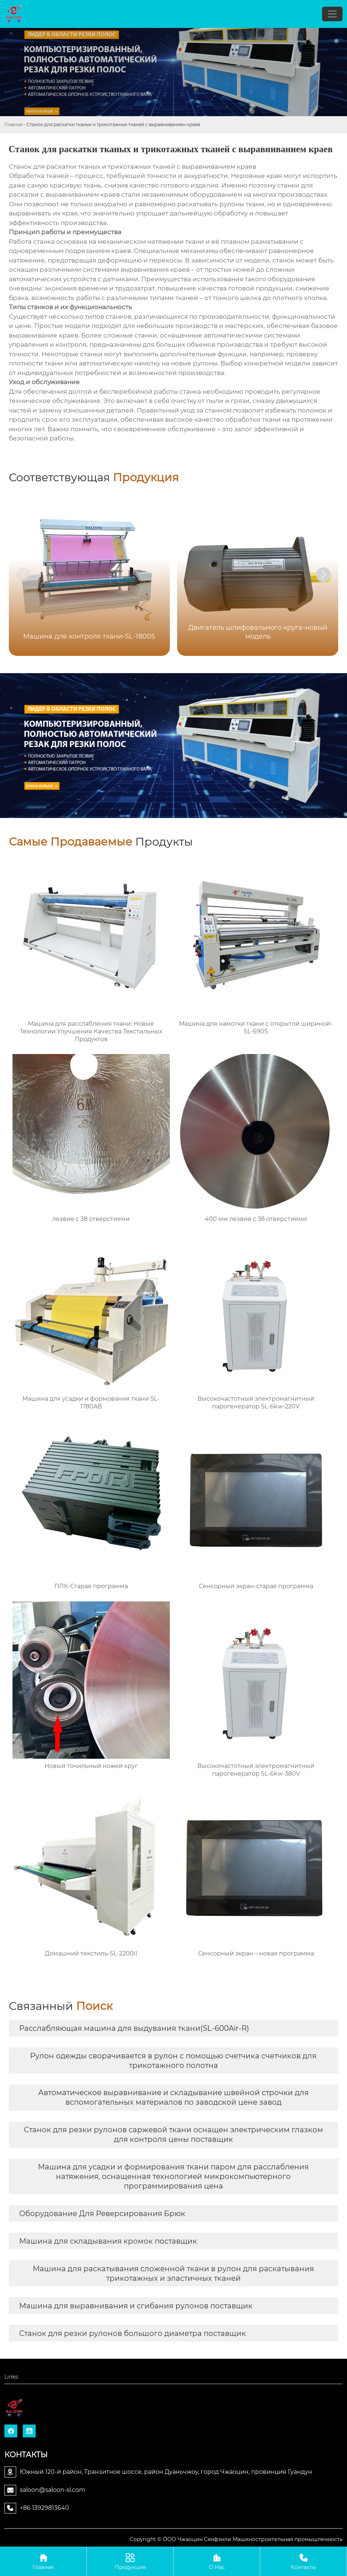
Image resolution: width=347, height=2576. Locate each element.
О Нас (217, 2561)
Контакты (303, 2561)
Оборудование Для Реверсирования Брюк (102, 2213)
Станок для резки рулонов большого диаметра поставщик (132, 2333)
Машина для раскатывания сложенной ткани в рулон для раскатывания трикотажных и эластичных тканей (173, 2273)
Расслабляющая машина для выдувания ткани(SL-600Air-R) (134, 2028)
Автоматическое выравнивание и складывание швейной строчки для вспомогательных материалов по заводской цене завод (173, 2097)
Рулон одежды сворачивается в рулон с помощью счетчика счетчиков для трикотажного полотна (173, 2060)
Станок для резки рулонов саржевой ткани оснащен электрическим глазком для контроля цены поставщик (173, 2134)
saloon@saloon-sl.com (52, 2489)
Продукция (130, 2561)
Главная (13, 124)
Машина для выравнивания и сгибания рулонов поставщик (136, 2305)
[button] (323, 574)
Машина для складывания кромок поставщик (108, 2241)
